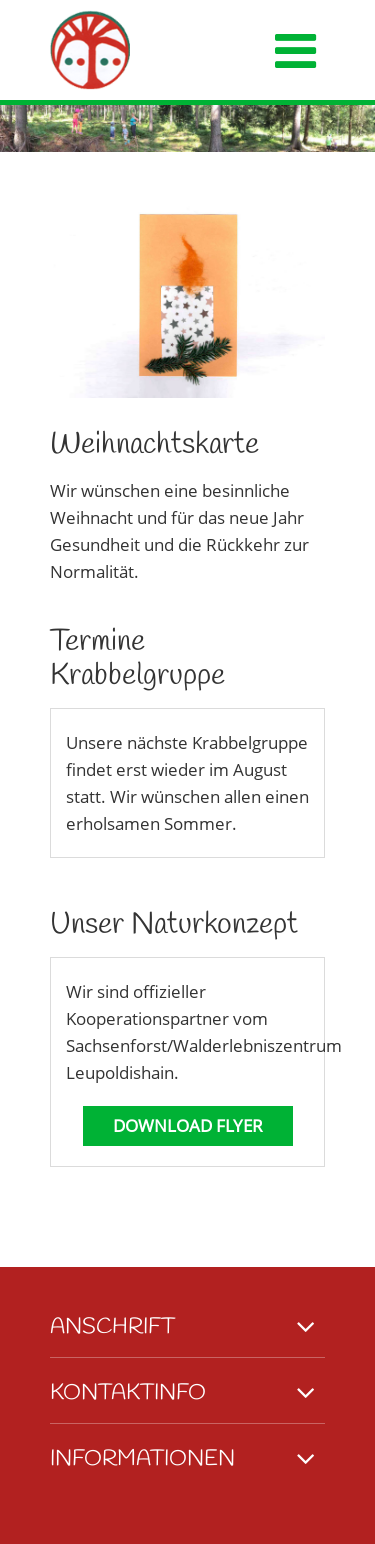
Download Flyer (188, 1125)
